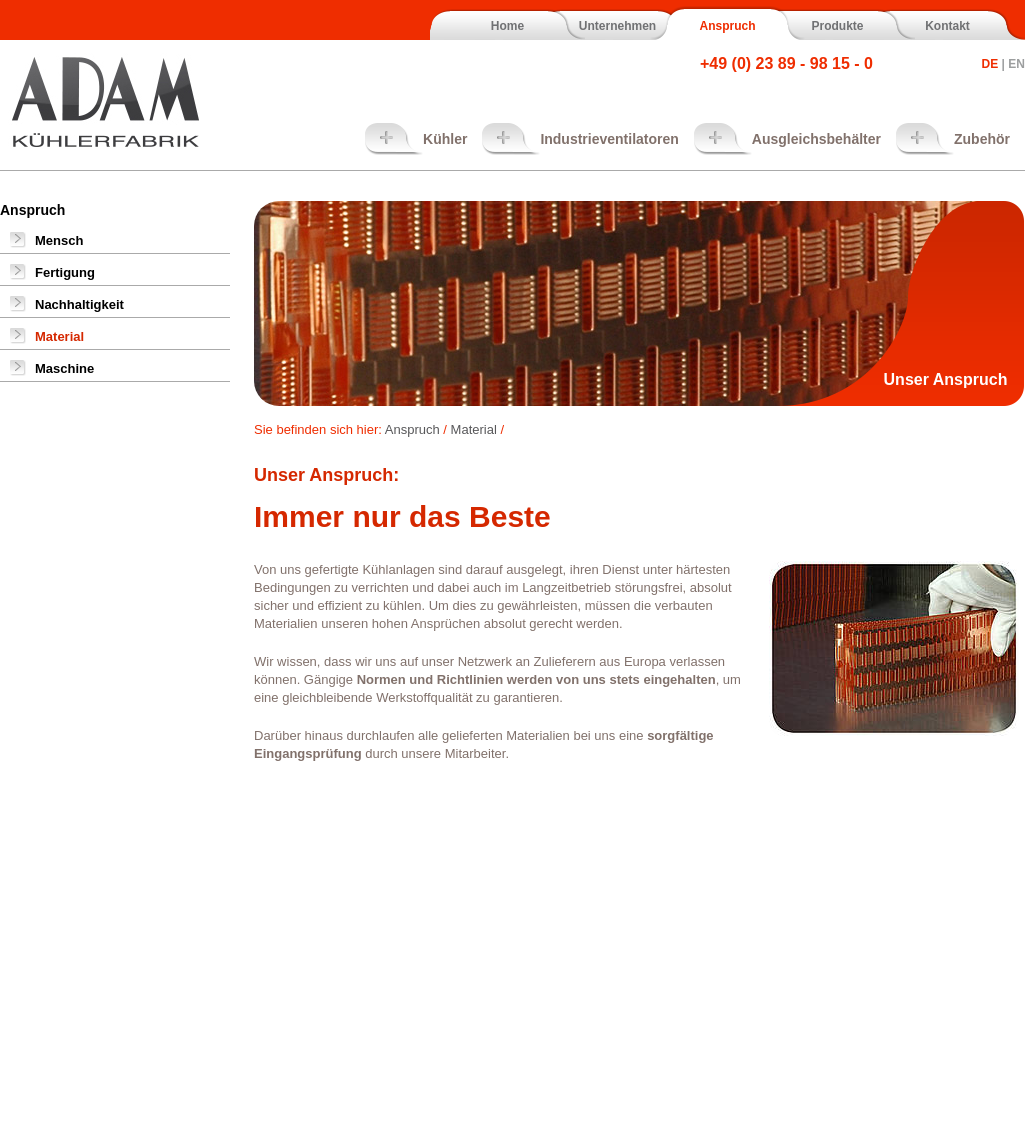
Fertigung (65, 272)
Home (507, 26)
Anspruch (727, 26)
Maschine (64, 368)
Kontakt (947, 26)
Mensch (59, 240)
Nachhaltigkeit (79, 304)
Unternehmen (617, 26)
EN (1016, 64)
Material (59, 336)
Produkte (837, 26)
